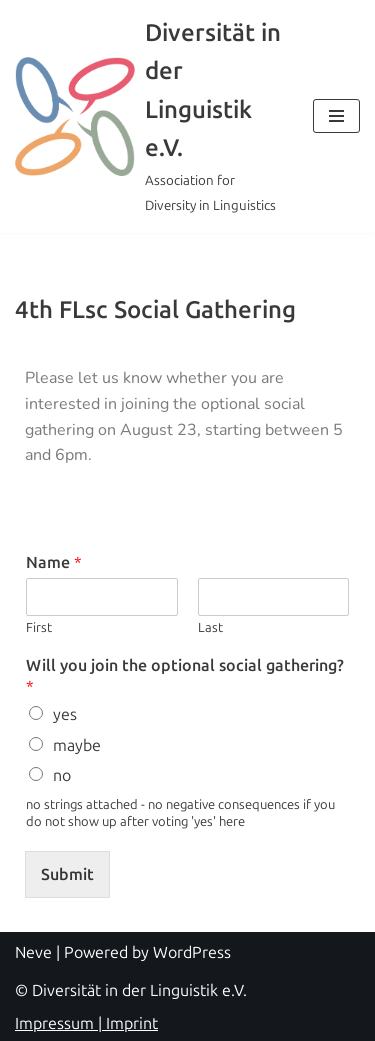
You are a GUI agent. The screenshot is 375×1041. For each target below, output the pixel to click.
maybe (77, 745)
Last (210, 627)
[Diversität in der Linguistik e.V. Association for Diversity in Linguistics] (149, 116)
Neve (33, 952)
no (62, 775)
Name (54, 562)
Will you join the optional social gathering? (185, 676)
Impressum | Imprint (86, 1023)
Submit (67, 874)
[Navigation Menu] (336, 116)
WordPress (192, 952)
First (39, 627)
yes (65, 714)
